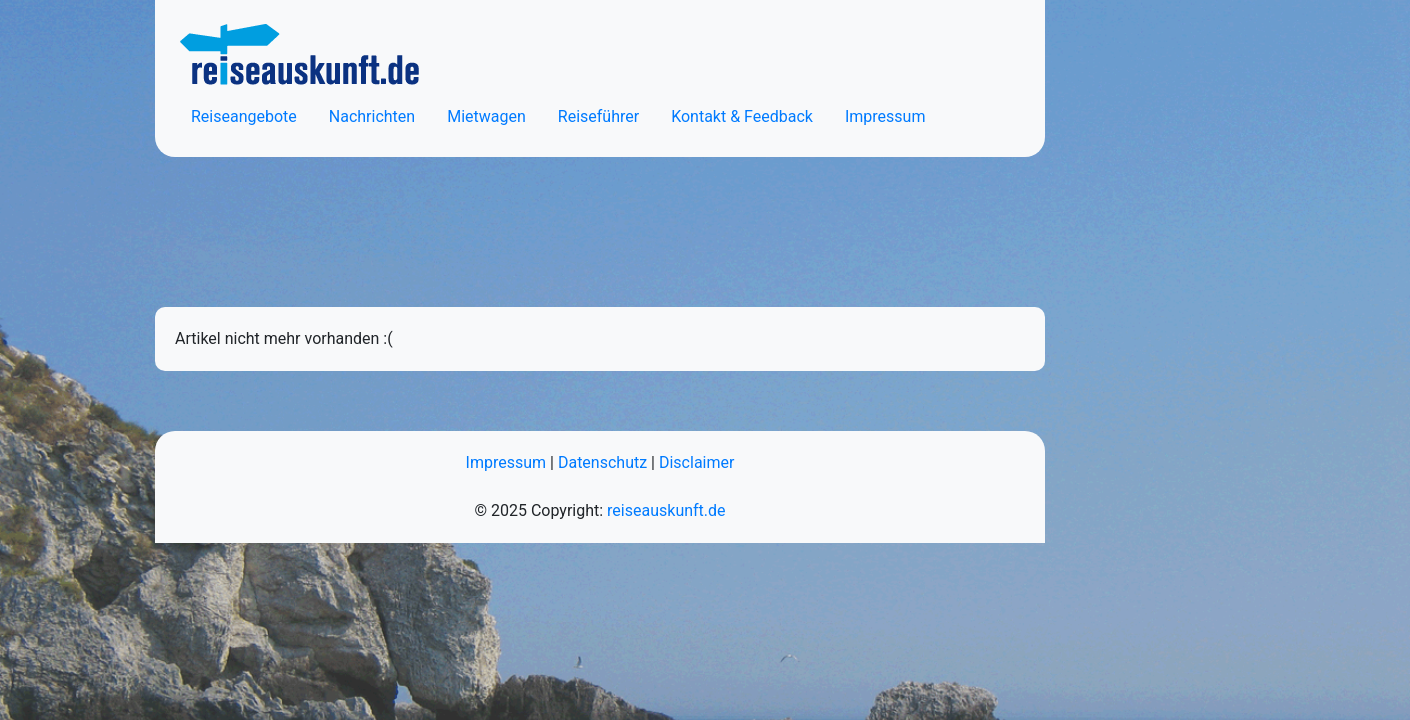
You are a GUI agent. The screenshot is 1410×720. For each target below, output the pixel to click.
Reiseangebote (244, 116)
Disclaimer (696, 462)
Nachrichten (372, 116)
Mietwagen (486, 116)
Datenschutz (602, 462)
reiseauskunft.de (666, 510)
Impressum (885, 116)
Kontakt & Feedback (742, 116)
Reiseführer (598, 116)
